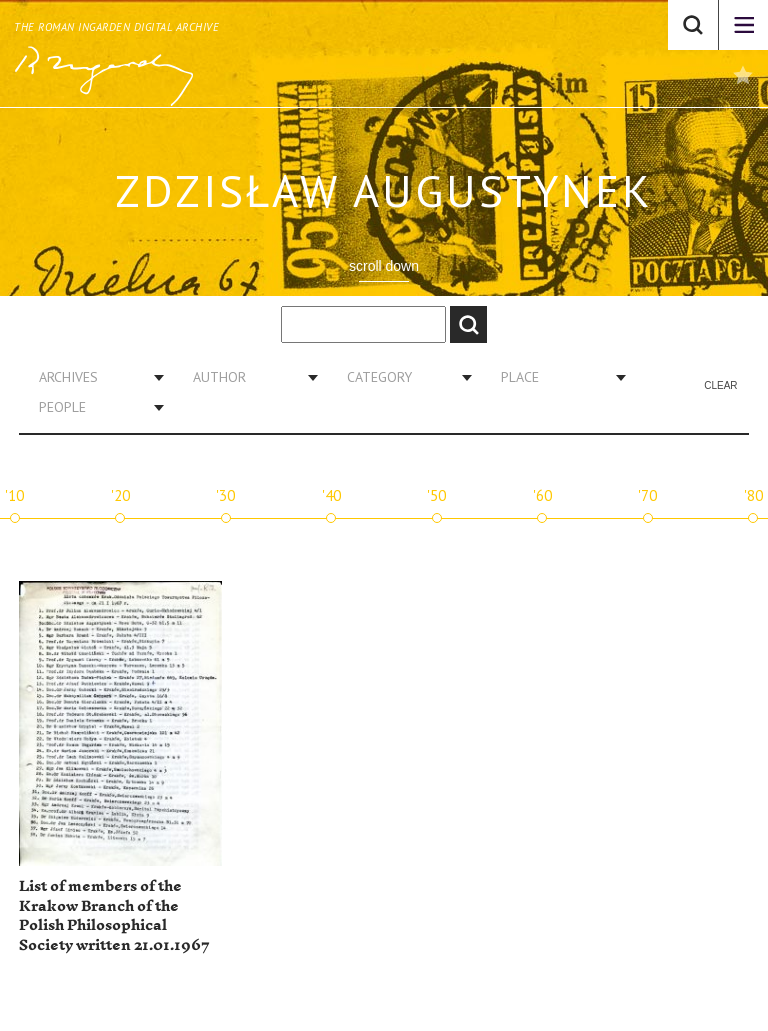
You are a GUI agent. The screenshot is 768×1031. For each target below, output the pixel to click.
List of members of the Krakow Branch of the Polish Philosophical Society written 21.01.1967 (114, 916)
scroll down (384, 266)
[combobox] (94, 377)
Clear (720, 385)
